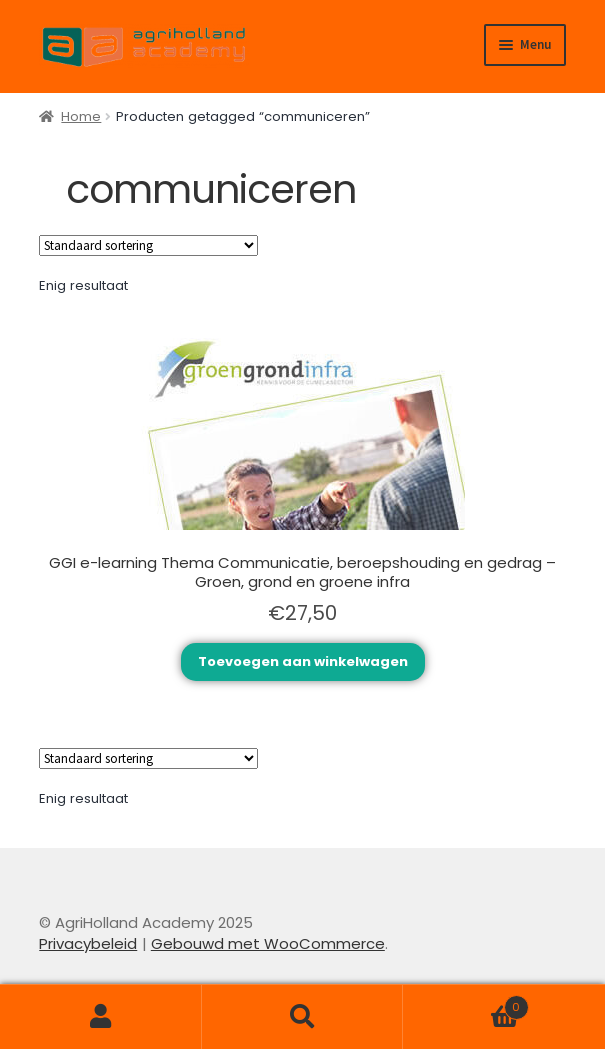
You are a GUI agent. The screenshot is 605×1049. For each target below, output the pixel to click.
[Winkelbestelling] (148, 245)
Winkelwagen (465, 1002)
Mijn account (101, 1017)
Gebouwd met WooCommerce (268, 943)
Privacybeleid (88, 943)
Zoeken (303, 1017)
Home (81, 116)
